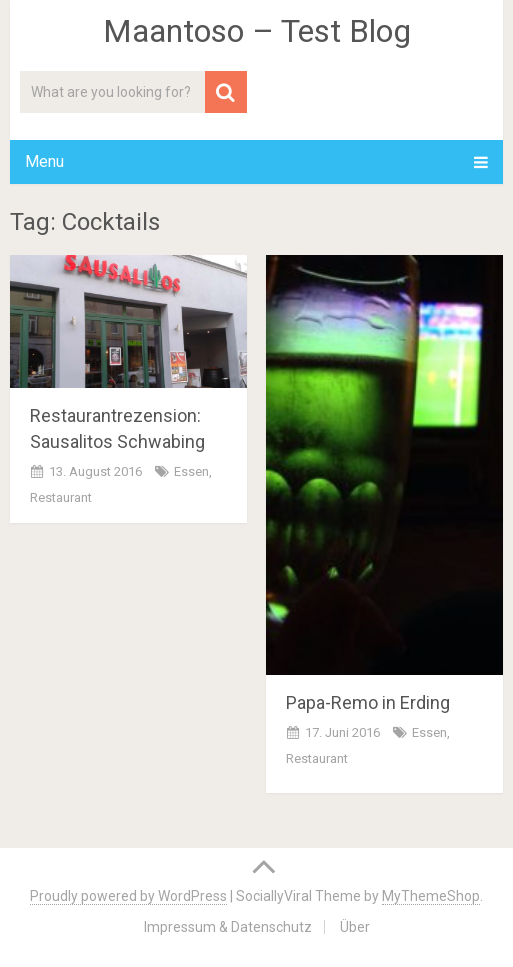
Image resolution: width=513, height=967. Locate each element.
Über (355, 927)
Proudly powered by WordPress (128, 896)
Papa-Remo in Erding (368, 702)
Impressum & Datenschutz (228, 927)
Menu (44, 161)
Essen (191, 471)
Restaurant (61, 497)
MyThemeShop (431, 896)
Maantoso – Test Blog (257, 31)
